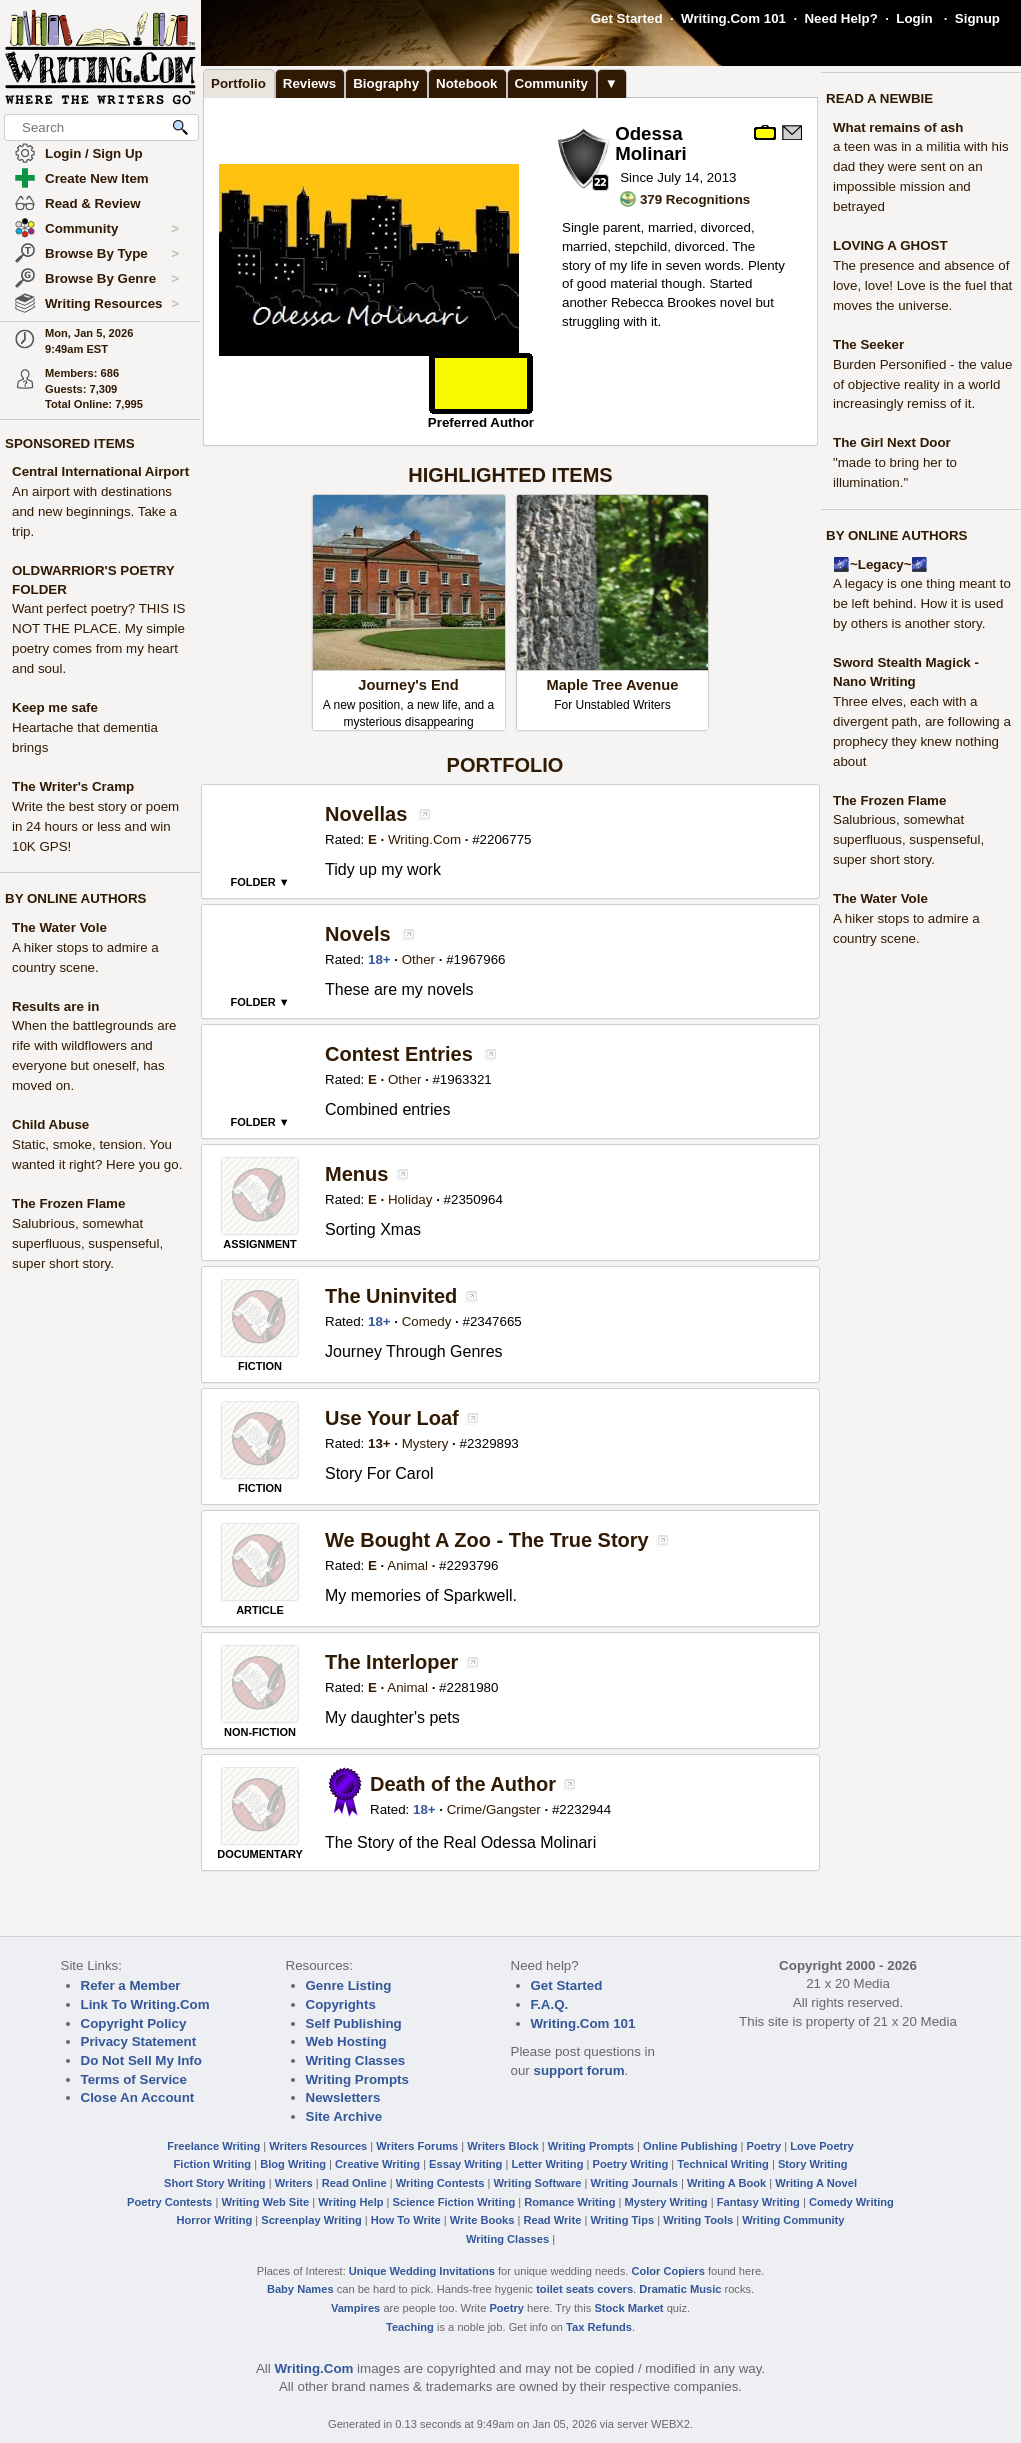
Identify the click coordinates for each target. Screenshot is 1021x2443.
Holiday (410, 1199)
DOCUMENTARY (260, 1854)
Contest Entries (399, 1054)
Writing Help (350, 2202)
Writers (294, 2183)
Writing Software (537, 2183)
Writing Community (793, 2220)
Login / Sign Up (94, 153)
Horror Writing (215, 2220)
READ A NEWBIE (879, 98)
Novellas (366, 814)
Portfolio (238, 83)
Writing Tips (622, 2220)
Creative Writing (377, 2164)
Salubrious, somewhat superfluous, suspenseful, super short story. (87, 1243)
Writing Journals (634, 2183)
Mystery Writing (666, 2202)
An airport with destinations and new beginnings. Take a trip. (94, 511)
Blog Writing (293, 2164)
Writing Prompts (357, 2079)
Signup (977, 18)
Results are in (55, 1006)
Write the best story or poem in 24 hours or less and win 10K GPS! (95, 826)
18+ (379, 959)
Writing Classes (356, 2060)
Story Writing (813, 2164)
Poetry (764, 2146)
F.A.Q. (550, 2004)
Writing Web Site (265, 2202)
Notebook (466, 83)
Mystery (425, 1443)
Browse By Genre (112, 279)
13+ (379, 1443)
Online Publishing (690, 2146)
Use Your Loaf (392, 1418)
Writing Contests (440, 2183)
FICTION (260, 1366)
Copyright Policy (134, 2023)
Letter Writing (547, 2164)
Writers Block (502, 2146)
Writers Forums (417, 2146)
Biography (386, 83)
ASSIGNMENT (259, 1244)
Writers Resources (318, 2146)
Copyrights (341, 2004)
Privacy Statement (139, 2041)
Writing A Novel (816, 2183)
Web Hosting (346, 2041)
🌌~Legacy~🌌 (881, 564)
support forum (578, 2070)
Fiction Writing (213, 2164)
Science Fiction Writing (454, 2202)
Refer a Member (131, 1985)
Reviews (309, 83)
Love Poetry (822, 2146)
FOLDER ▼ (259, 882)
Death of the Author (463, 1784)
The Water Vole (59, 927)
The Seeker (868, 344)
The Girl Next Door (892, 442)
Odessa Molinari (651, 144)
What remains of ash (898, 127)
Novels (358, 934)
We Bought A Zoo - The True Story (487, 1540)
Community (112, 229)
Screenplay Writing (311, 2220)
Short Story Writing (215, 2183)
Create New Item (97, 178)
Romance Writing (569, 2202)
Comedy (427, 1321)
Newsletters (343, 2097)
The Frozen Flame (68, 1203)
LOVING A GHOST (890, 245)
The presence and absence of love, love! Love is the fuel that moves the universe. (922, 285)
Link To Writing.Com (145, 2004)
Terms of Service (134, 2079)
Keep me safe (55, 707)
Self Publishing (354, 2023)
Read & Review (93, 203)
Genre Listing (349, 1985)
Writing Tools (698, 2220)
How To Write (406, 2220)
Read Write (552, 2220)
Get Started (627, 18)
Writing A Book (726, 2183)
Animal (407, 1565)
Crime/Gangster (494, 1809)
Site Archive (344, 2116)
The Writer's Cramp (73, 786)
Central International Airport (100, 471)
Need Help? (840, 18)
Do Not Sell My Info (141, 2060)
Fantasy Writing (758, 2202)
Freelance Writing (213, 2146)
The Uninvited (391, 1296)
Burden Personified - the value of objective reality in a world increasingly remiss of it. (922, 384)
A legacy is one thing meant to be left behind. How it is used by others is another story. (922, 603)
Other (418, 959)
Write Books (482, 2220)
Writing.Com (424, 839)
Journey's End (408, 685)
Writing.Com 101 (733, 18)
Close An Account (138, 2097)
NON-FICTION (260, 1732)
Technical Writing (723, 2164)
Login (914, 18)
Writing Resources (112, 304)
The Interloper (391, 1662)
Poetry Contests (169, 2202)
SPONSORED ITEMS (70, 443)
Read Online (354, 2183)
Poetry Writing (631, 2164)
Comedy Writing (851, 2202)
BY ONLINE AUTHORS (75, 898)
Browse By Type (112, 254)
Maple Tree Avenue (613, 685)
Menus (356, 1174)
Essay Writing (465, 2164)
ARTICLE (260, 1610)
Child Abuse (50, 1124)
